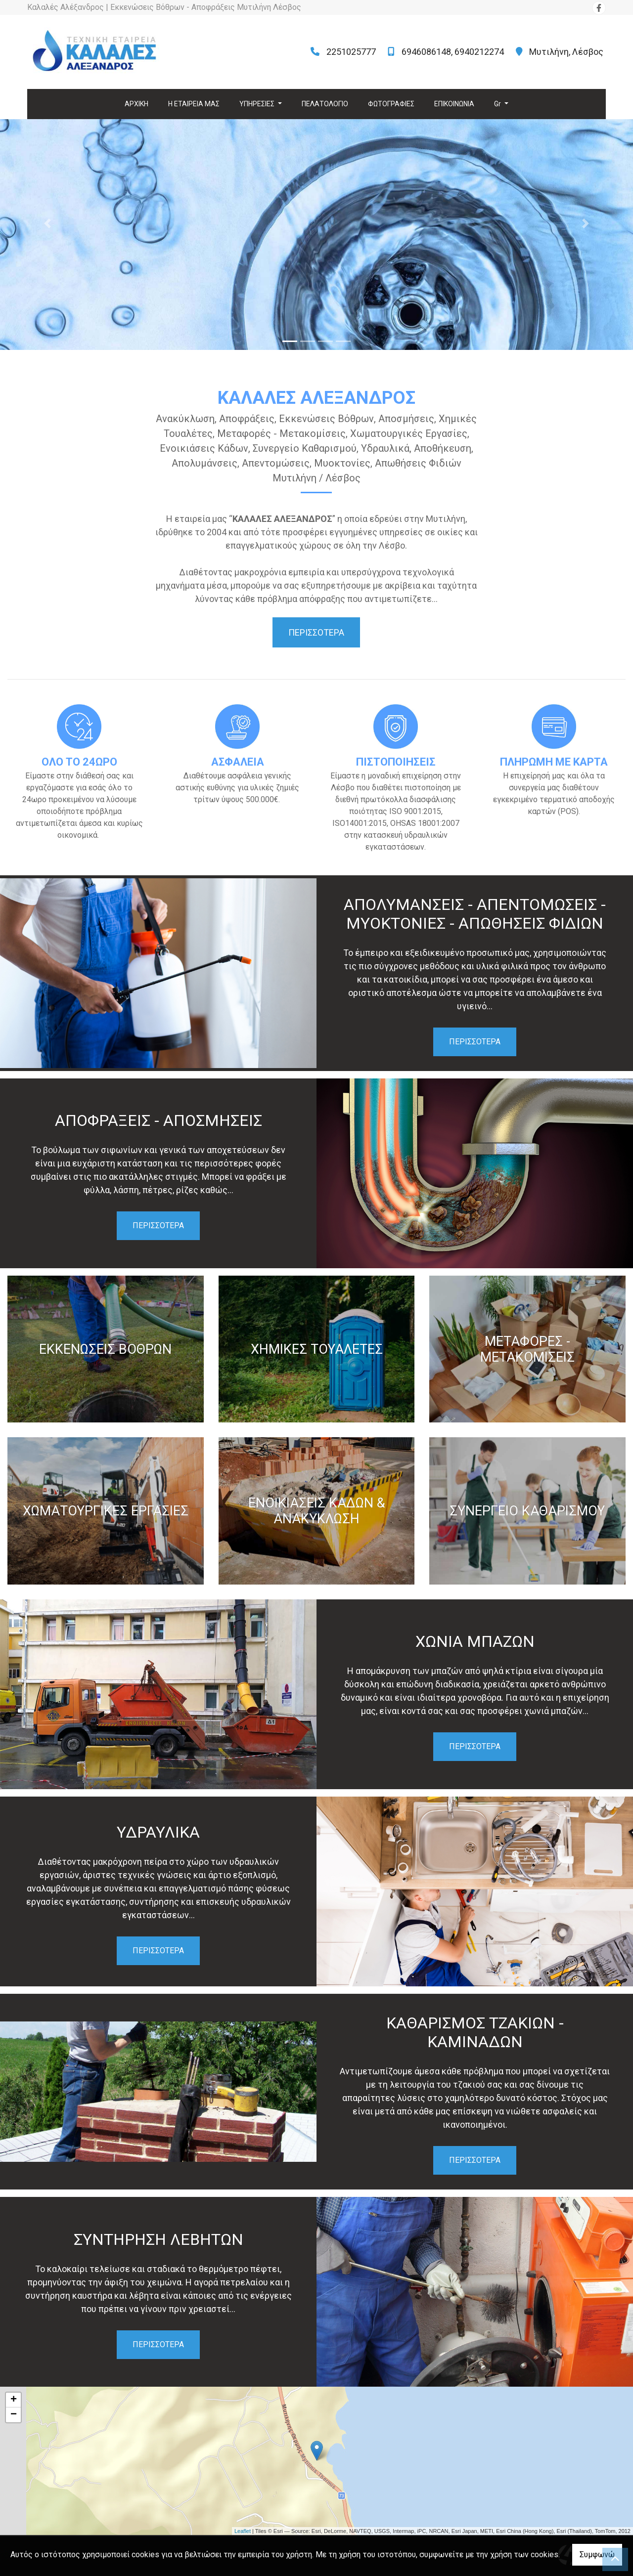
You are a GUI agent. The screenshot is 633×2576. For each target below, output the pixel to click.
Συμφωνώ (597, 2554)
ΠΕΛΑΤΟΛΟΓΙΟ (325, 104)
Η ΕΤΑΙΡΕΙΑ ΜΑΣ (194, 104)
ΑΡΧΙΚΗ (136, 104)
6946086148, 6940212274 (453, 51)
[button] (47, 223)
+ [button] (13, 2400)
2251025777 (351, 51)
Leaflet (242, 2531)
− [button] (13, 2414)
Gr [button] (498, 104)
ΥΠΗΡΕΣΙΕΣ (257, 104)
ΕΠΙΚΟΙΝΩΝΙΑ (454, 104)
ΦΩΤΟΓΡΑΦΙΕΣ (391, 104)
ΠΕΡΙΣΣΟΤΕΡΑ (474, 1041)
